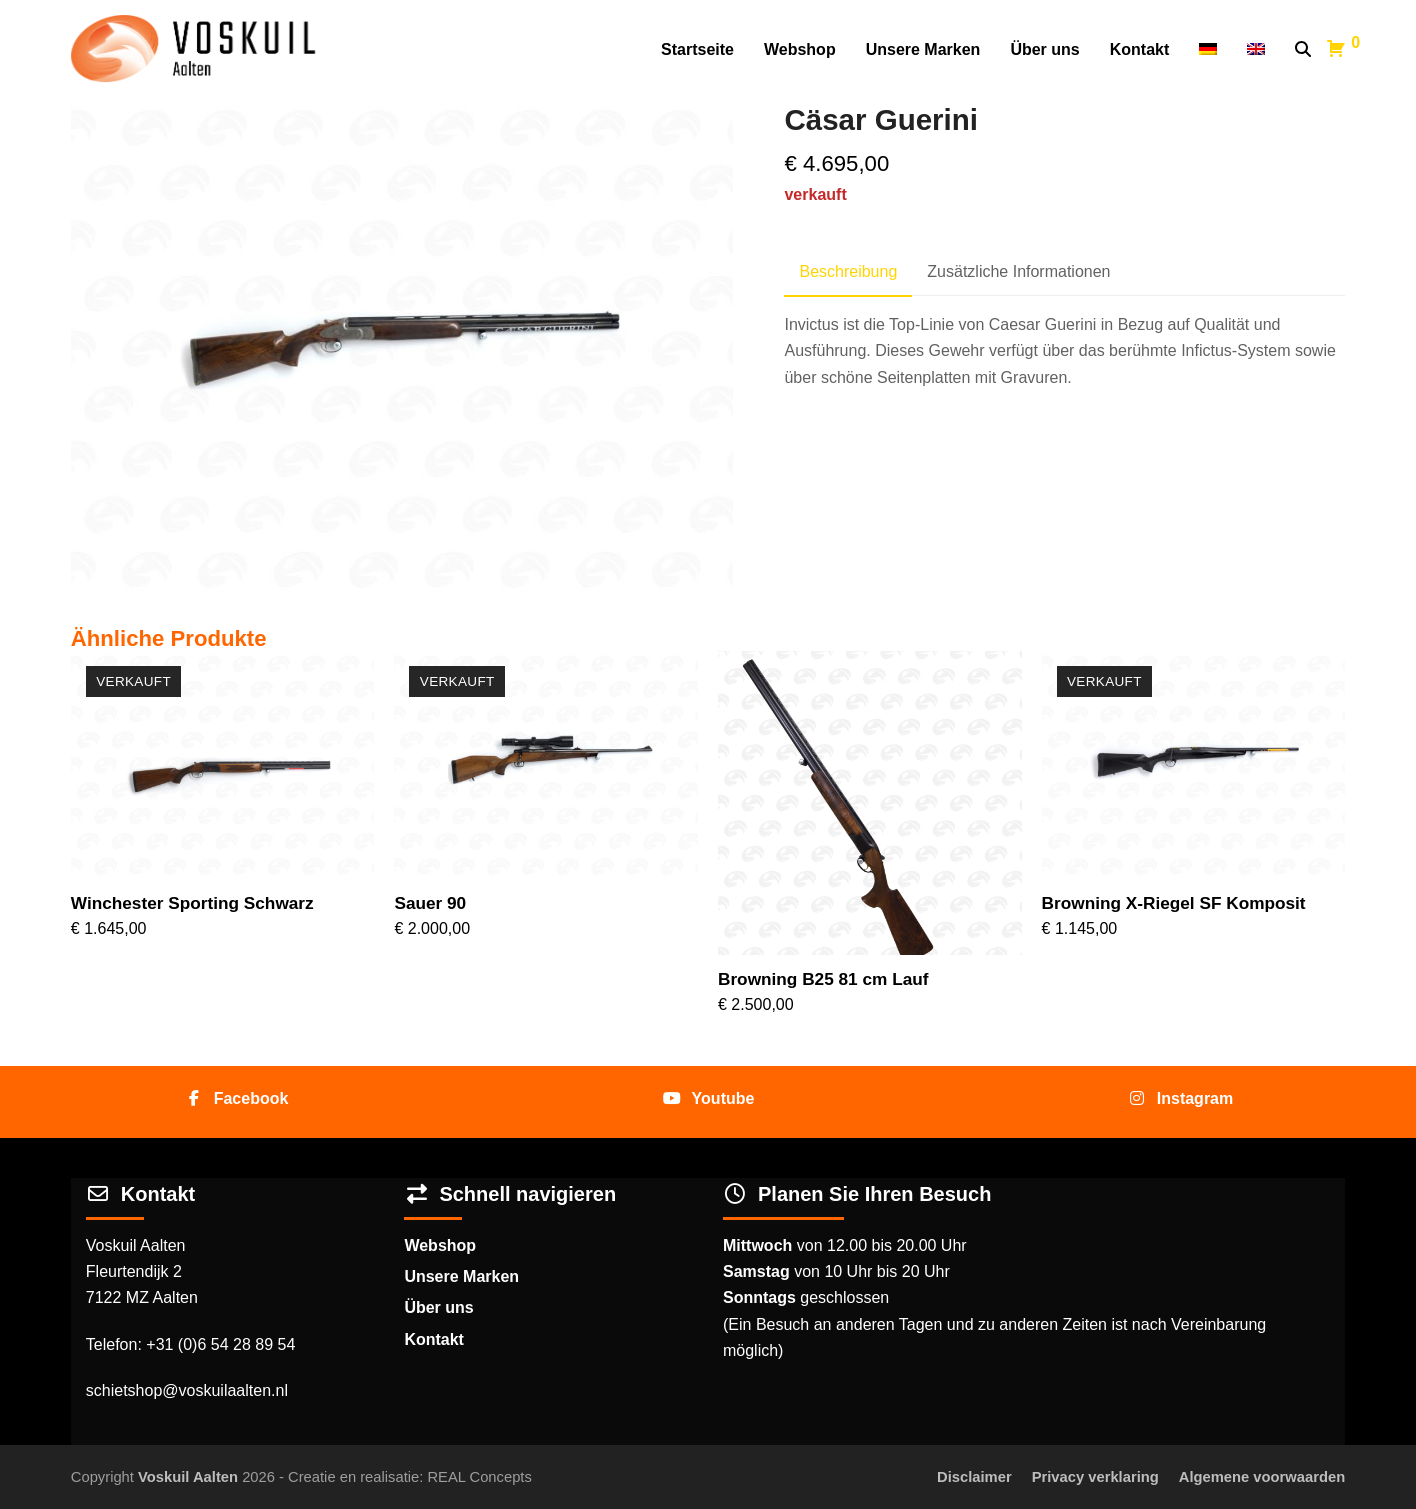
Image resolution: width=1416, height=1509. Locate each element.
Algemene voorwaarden (1262, 1477)
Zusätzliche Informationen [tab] (1018, 271)
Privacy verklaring (1095, 1477)
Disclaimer (974, 1477)
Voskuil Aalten (188, 1477)
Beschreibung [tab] (848, 271)
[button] (1303, 50)
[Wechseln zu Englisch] (1256, 50)
